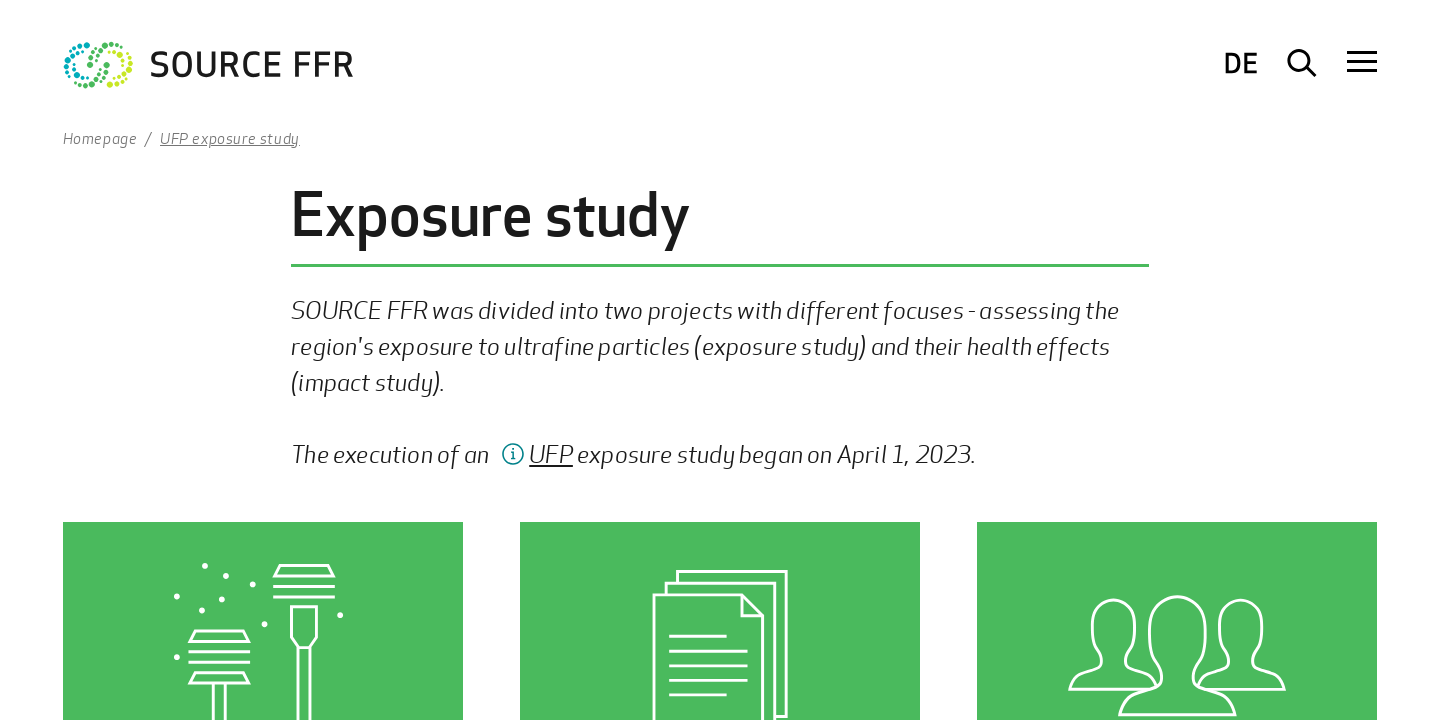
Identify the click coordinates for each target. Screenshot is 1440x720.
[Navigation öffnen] (1362, 63)
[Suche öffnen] (1302, 63)
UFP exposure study (230, 138)
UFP (551, 453)
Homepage (100, 138)
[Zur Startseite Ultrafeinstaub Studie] (209, 70)
